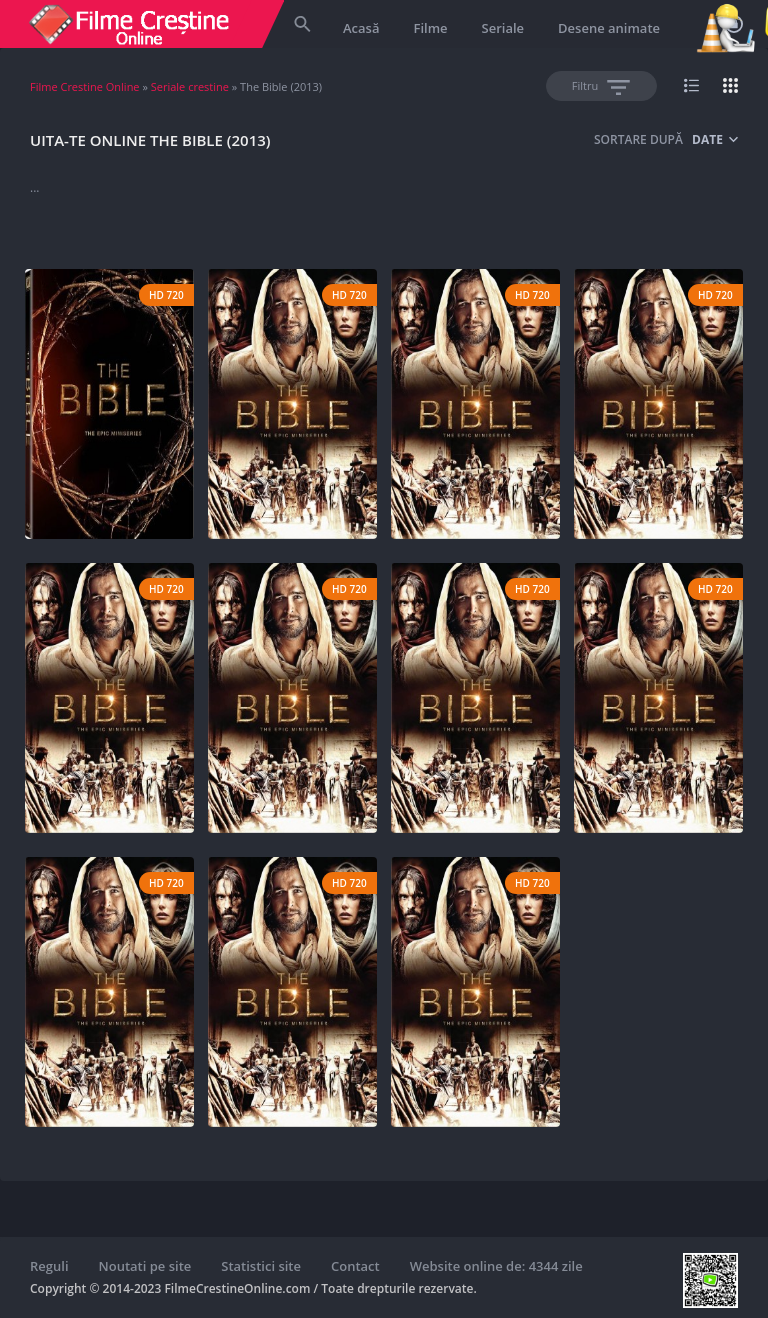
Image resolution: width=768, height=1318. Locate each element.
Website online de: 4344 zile (496, 1266)
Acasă (361, 28)
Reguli (49, 1266)
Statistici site (261, 1266)
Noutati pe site (145, 1266)
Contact (355, 1266)
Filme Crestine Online (85, 86)
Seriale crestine (190, 86)
